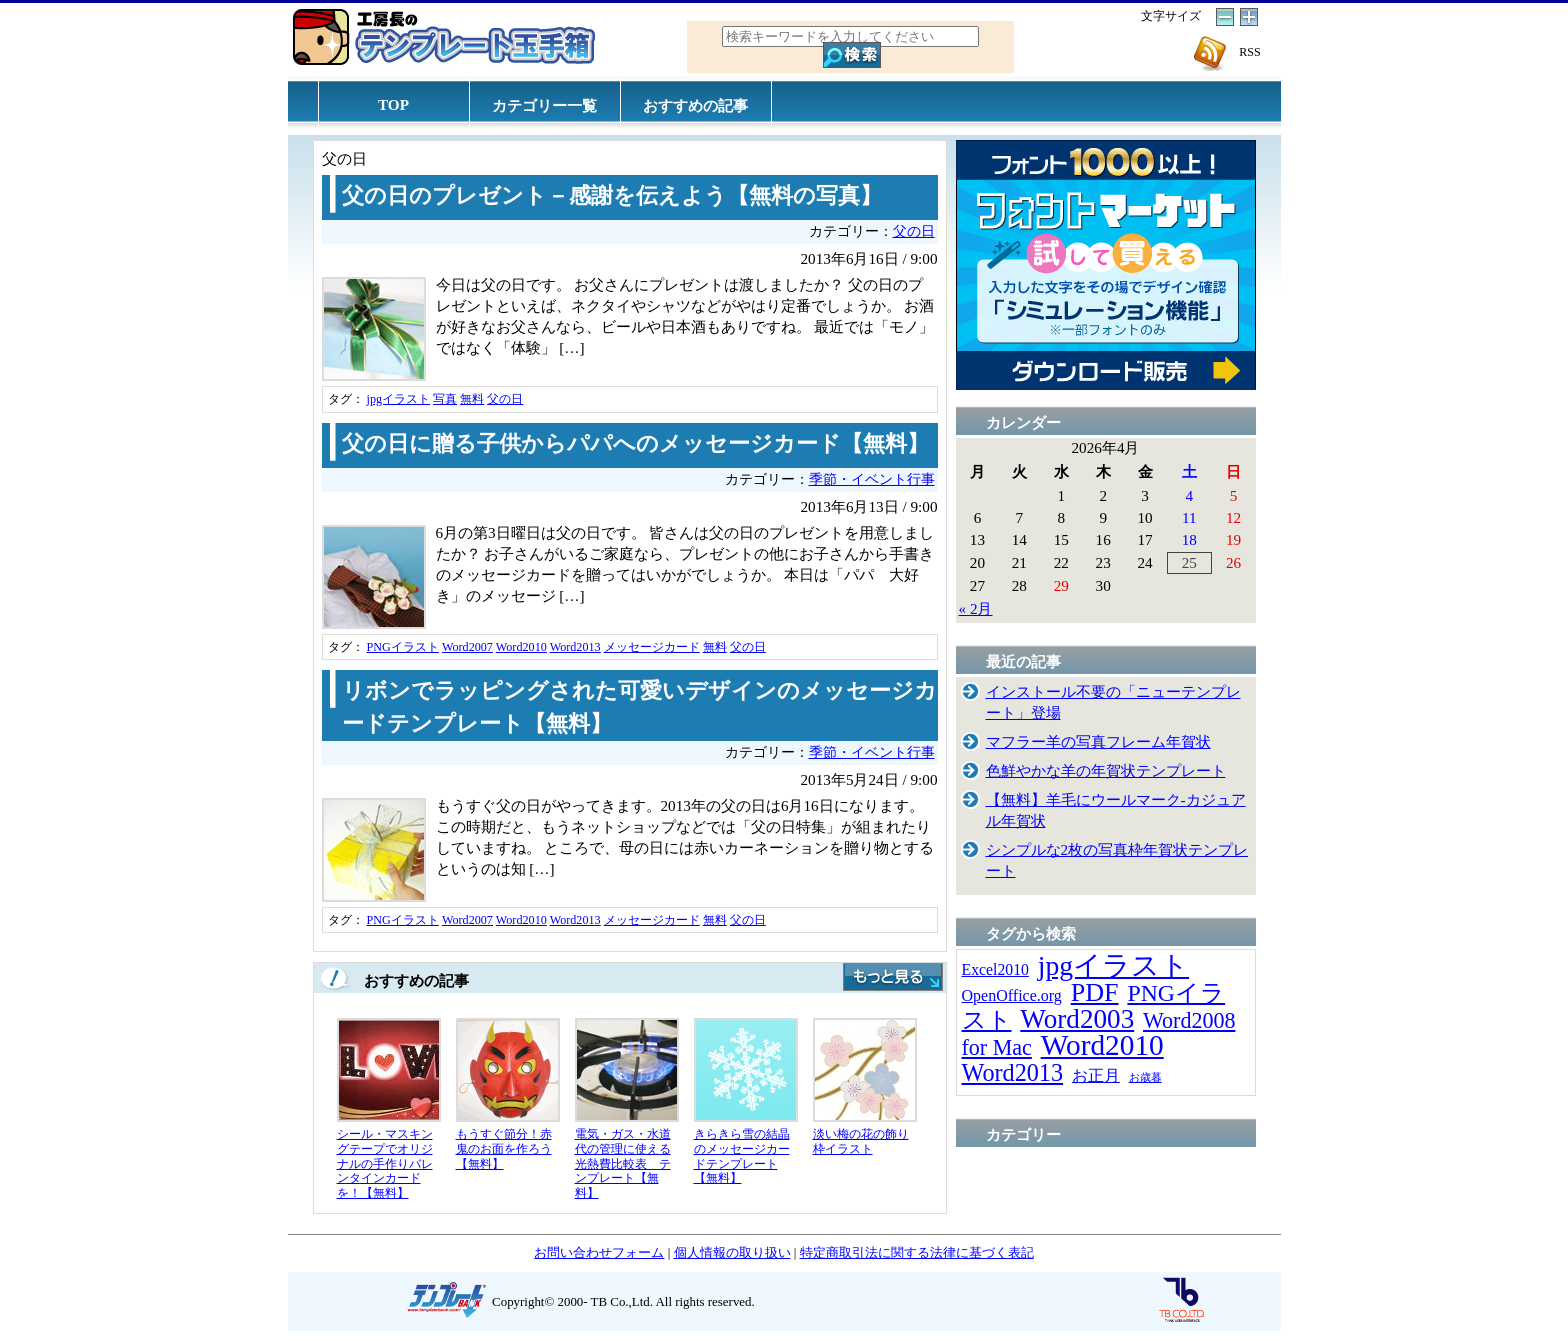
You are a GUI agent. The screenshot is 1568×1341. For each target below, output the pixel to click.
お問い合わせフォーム (599, 1252)
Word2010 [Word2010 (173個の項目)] (1102, 1045)
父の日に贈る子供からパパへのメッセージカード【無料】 (635, 444)
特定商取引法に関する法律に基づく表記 (917, 1252)
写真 (445, 399)
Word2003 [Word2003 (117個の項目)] (1077, 1019)
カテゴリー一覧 (544, 105)
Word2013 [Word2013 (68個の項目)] (1013, 1072)
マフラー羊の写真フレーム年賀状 (1098, 741)
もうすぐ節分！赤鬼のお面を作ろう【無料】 (504, 1148)
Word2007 (467, 647)
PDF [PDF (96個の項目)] (1095, 992)
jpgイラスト (399, 399)
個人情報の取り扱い (732, 1252)
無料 (472, 399)
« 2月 (976, 608)
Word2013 (575, 647)
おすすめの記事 (695, 105)
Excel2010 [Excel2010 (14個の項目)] (995, 969)
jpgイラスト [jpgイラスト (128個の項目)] (1113, 965)
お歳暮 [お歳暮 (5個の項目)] (1145, 1077)
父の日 (914, 231)
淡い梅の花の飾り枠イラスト (861, 1141)
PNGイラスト (403, 647)
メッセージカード (652, 647)
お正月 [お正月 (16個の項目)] (1096, 1075)
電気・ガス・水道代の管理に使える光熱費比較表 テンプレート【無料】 (623, 1163)
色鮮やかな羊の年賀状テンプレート (1106, 770)
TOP (393, 104)
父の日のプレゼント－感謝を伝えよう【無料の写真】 (612, 196)
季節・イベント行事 (872, 479)
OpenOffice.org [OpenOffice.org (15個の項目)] (1012, 995)
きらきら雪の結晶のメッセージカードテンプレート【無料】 (742, 1156)
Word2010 (521, 647)
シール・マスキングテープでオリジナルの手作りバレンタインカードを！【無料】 (385, 1163)
